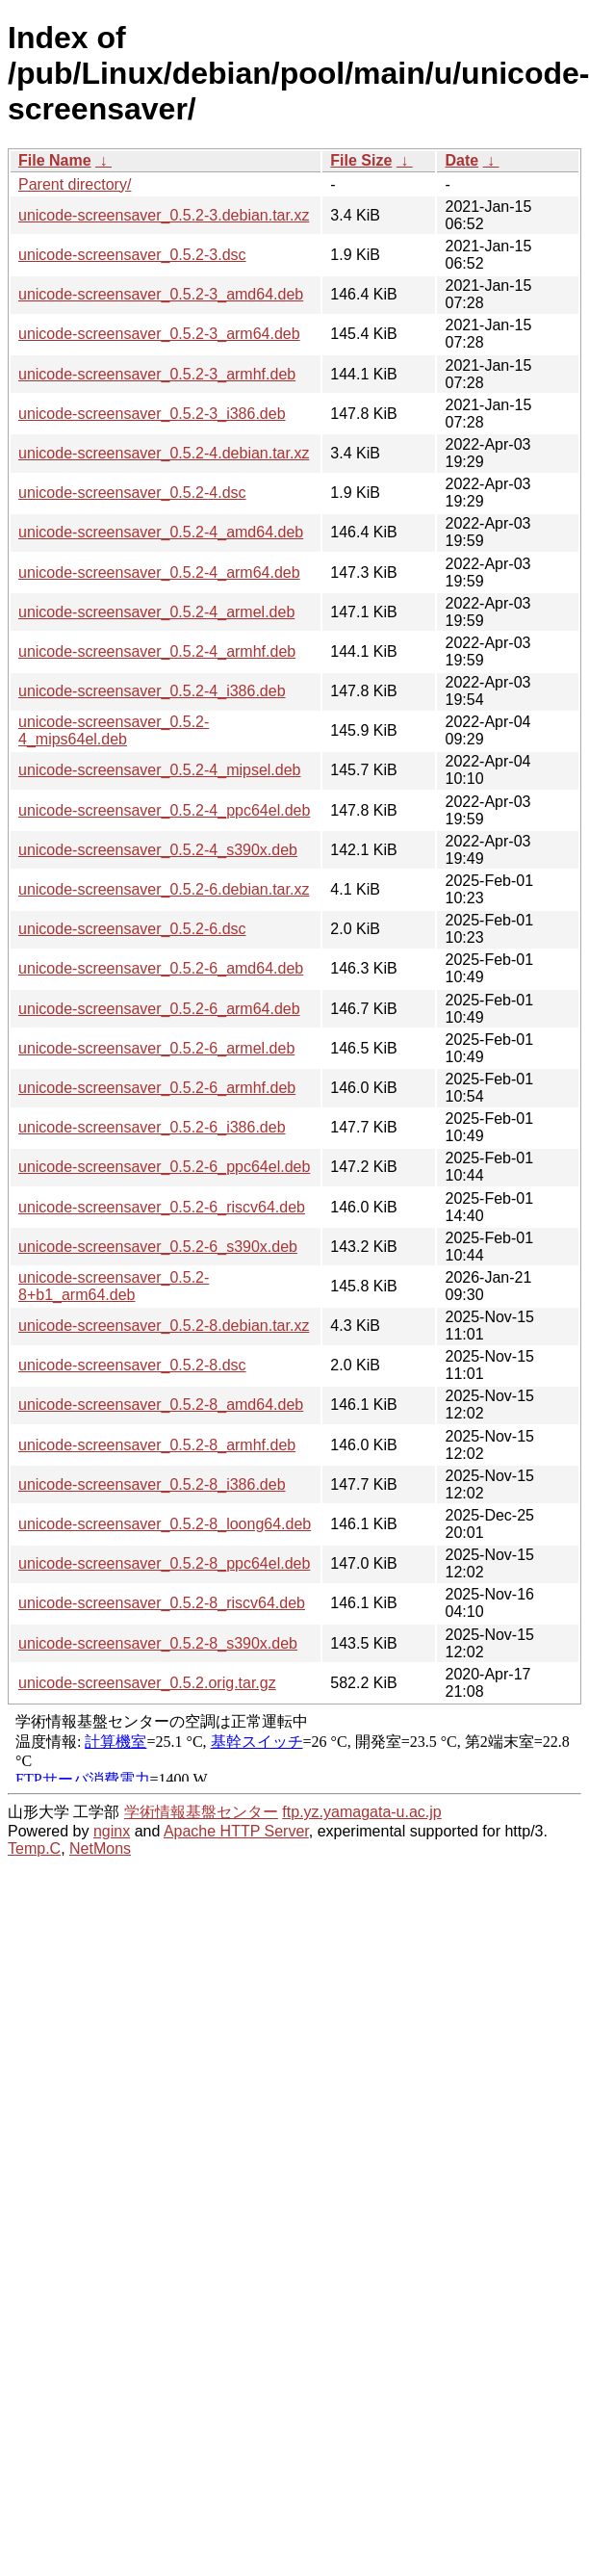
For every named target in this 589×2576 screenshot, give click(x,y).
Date (461, 160)
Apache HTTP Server (236, 1831)
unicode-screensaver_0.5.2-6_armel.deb (156, 1048)
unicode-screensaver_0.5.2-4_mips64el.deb (113, 730)
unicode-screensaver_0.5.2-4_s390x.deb (157, 850)
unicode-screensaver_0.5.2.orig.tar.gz (147, 1683)
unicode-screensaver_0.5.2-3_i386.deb (152, 413)
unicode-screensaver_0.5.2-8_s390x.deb (157, 1643)
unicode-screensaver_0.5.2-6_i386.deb (152, 1127)
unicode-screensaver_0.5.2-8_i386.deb (152, 1484)
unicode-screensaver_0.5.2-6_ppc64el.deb (164, 1166)
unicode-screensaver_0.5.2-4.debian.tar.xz (163, 453)
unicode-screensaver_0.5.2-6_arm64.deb (159, 1009)
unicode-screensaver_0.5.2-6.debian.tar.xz (163, 889)
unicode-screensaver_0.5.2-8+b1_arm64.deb (113, 1286)
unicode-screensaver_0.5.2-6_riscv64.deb (161, 1207)
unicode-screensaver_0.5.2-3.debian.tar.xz (163, 215)
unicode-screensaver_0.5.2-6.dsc (132, 929)
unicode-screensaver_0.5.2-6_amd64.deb (160, 968)
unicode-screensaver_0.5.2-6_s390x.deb (157, 1246)
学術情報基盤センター (201, 1812)
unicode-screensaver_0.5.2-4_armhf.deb (156, 651)
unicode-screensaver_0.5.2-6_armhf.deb (156, 1088)
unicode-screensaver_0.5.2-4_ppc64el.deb (164, 810)
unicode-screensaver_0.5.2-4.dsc (132, 492)
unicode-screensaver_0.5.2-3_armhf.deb (156, 374)
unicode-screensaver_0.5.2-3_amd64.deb (160, 294)
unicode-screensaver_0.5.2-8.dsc (132, 1365)
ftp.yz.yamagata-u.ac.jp (361, 1812)
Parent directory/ (74, 184)
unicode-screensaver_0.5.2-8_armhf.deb (156, 1445)
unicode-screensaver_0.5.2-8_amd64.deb (160, 1404)
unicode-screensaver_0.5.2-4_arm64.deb (159, 572)
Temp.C (34, 1848)
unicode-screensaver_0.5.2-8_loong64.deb (164, 1524)
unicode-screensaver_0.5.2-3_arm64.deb (159, 333)
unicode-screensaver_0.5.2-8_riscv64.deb (161, 1603)
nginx (111, 1831)
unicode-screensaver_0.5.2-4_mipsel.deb (159, 770)
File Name (54, 160)
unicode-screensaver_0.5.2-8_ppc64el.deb (164, 1563)
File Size (361, 160)
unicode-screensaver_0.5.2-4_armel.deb (156, 612)
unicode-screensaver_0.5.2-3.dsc (132, 255)
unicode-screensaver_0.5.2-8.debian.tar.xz (163, 1325)
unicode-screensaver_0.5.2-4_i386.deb (152, 691)
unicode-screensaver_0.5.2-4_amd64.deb (160, 532)
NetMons (100, 1848)
